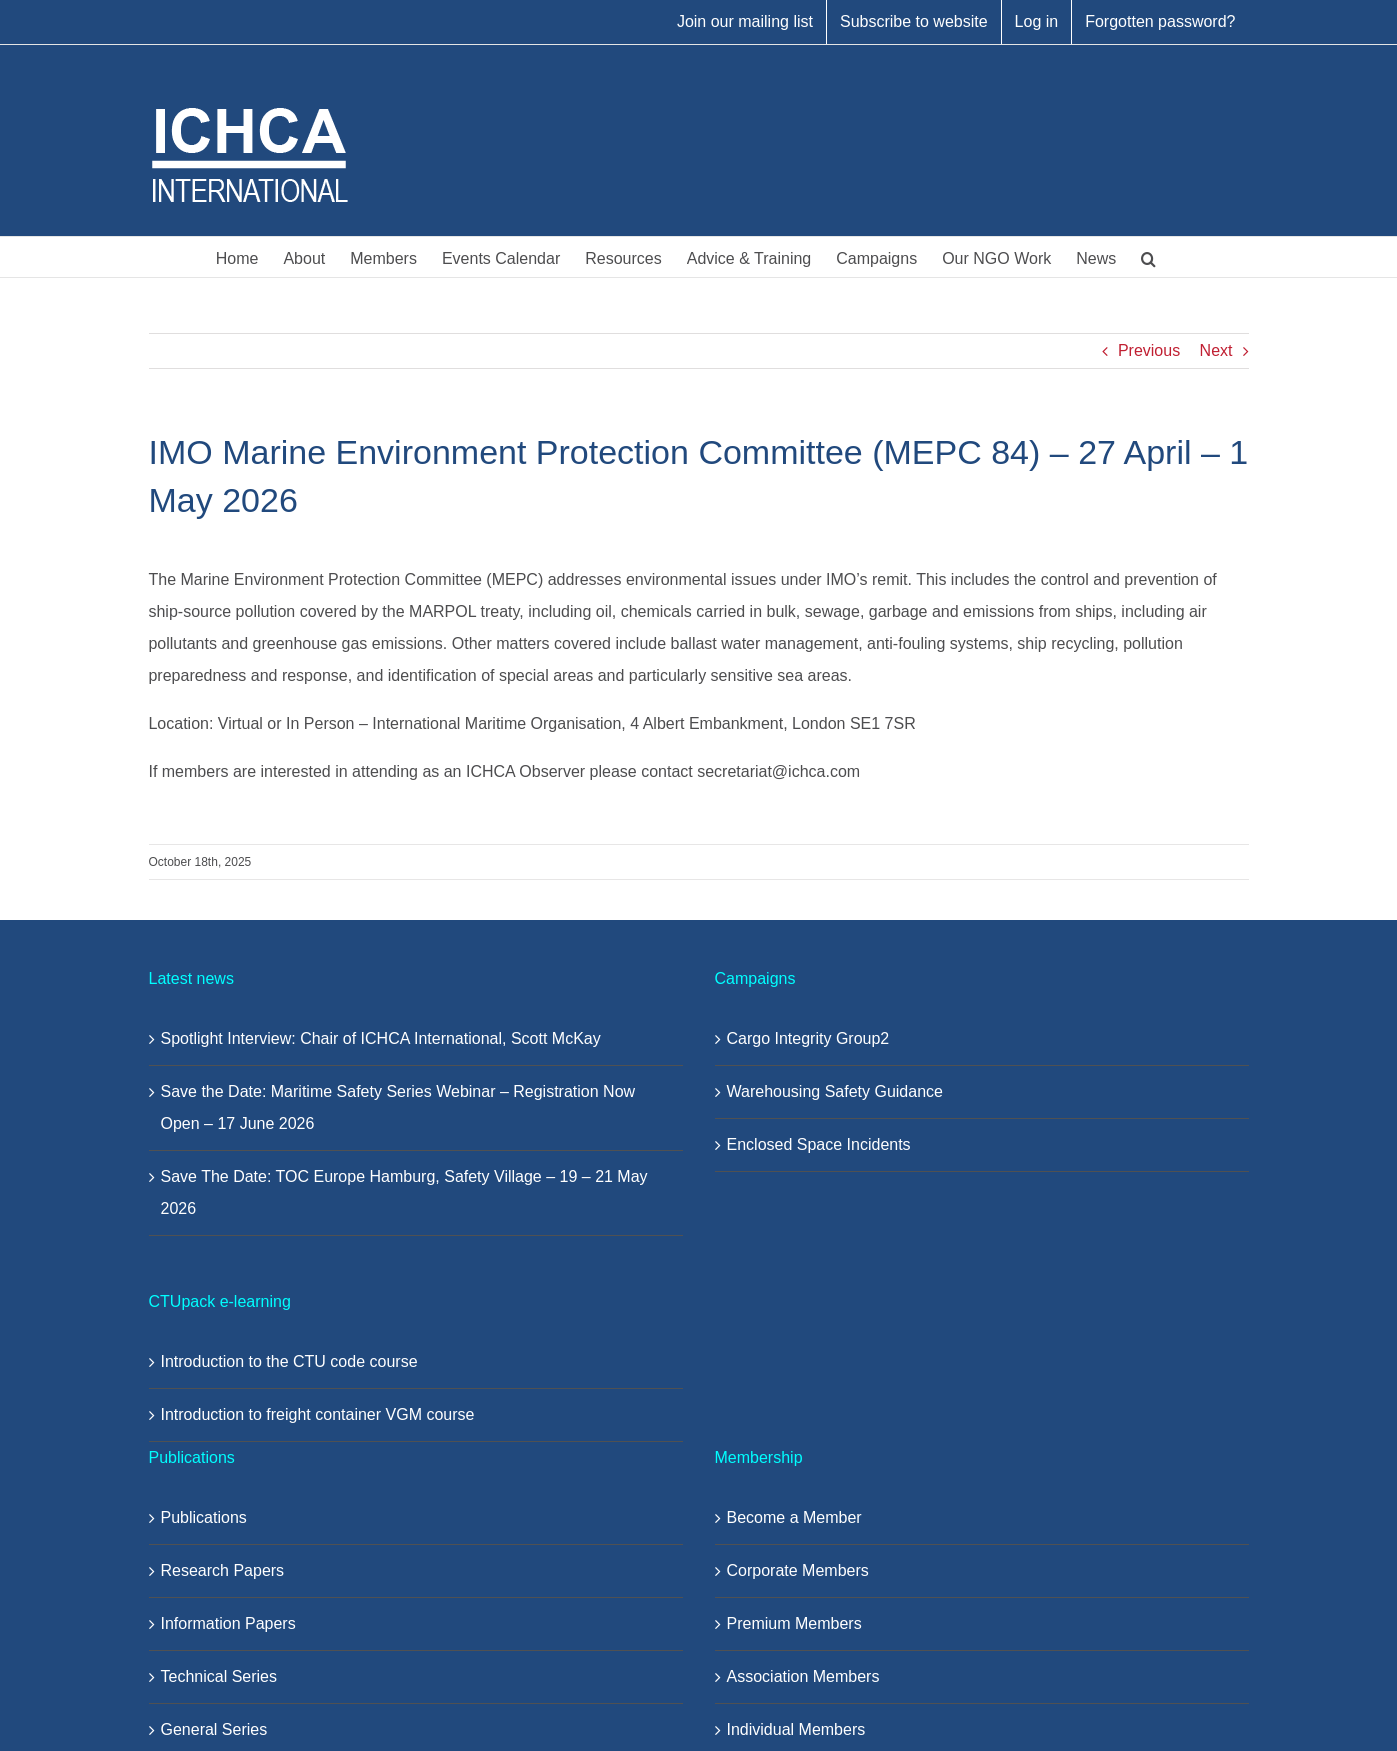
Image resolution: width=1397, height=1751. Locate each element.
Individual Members (796, 1729)
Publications (204, 1517)
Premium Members (794, 1623)
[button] (1148, 257)
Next (1216, 350)
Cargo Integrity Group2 (808, 1038)
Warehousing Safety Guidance (835, 1091)
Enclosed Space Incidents (819, 1144)
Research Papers (223, 1570)
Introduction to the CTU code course (289, 1361)
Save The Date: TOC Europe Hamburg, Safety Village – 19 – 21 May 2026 (404, 1192)
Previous (1149, 350)
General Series (214, 1729)
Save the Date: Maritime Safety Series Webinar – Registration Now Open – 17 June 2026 (398, 1107)
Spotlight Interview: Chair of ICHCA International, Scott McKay (381, 1038)
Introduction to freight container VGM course (318, 1414)
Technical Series (219, 1676)
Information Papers (228, 1623)
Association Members (803, 1676)
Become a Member (794, 1517)
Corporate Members (798, 1570)
